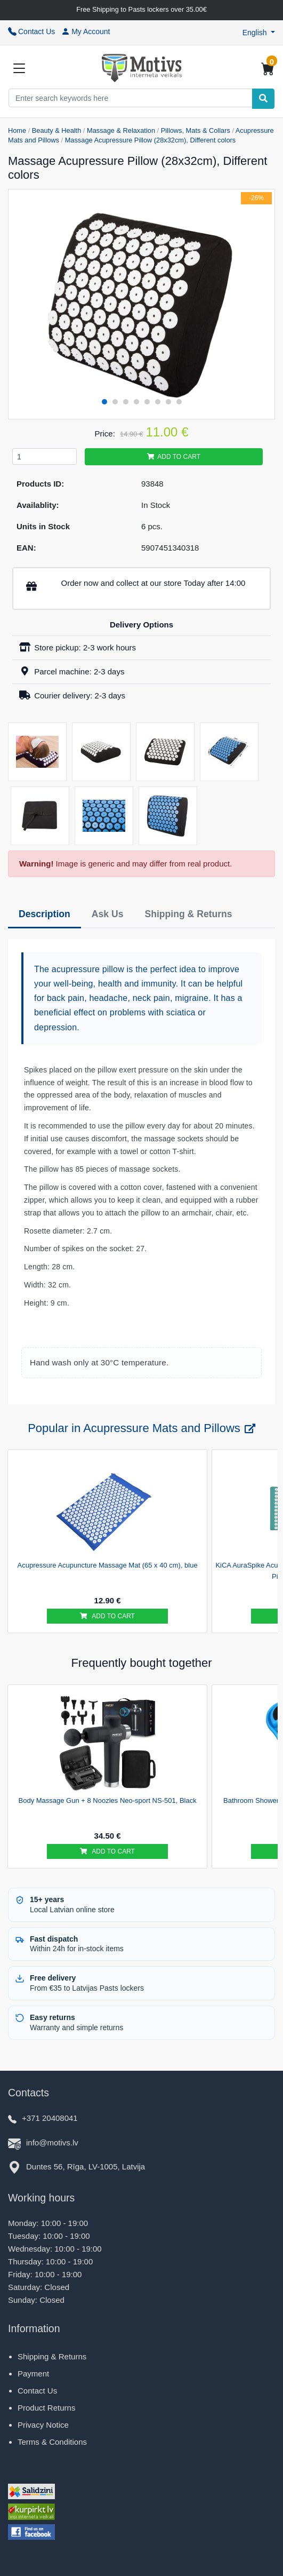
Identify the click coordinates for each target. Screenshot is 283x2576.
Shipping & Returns (52, 2356)
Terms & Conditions (52, 2441)
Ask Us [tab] (108, 914)
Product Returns (46, 2407)
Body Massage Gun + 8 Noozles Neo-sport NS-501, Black (108, 1800)
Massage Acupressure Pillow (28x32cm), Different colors (150, 140)
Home (17, 130)
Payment (33, 2373)
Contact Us (31, 31)
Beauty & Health (56, 130)
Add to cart (173, 456)
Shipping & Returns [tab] (188, 914)
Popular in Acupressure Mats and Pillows (141, 1428)
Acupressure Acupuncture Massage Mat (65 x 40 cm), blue (108, 1565)
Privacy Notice (43, 2424)
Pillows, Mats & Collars (195, 130)
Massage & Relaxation (121, 130)
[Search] (263, 99)
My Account (85, 31)
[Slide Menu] (19, 68)
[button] (258, 32)
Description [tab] (44, 914)
